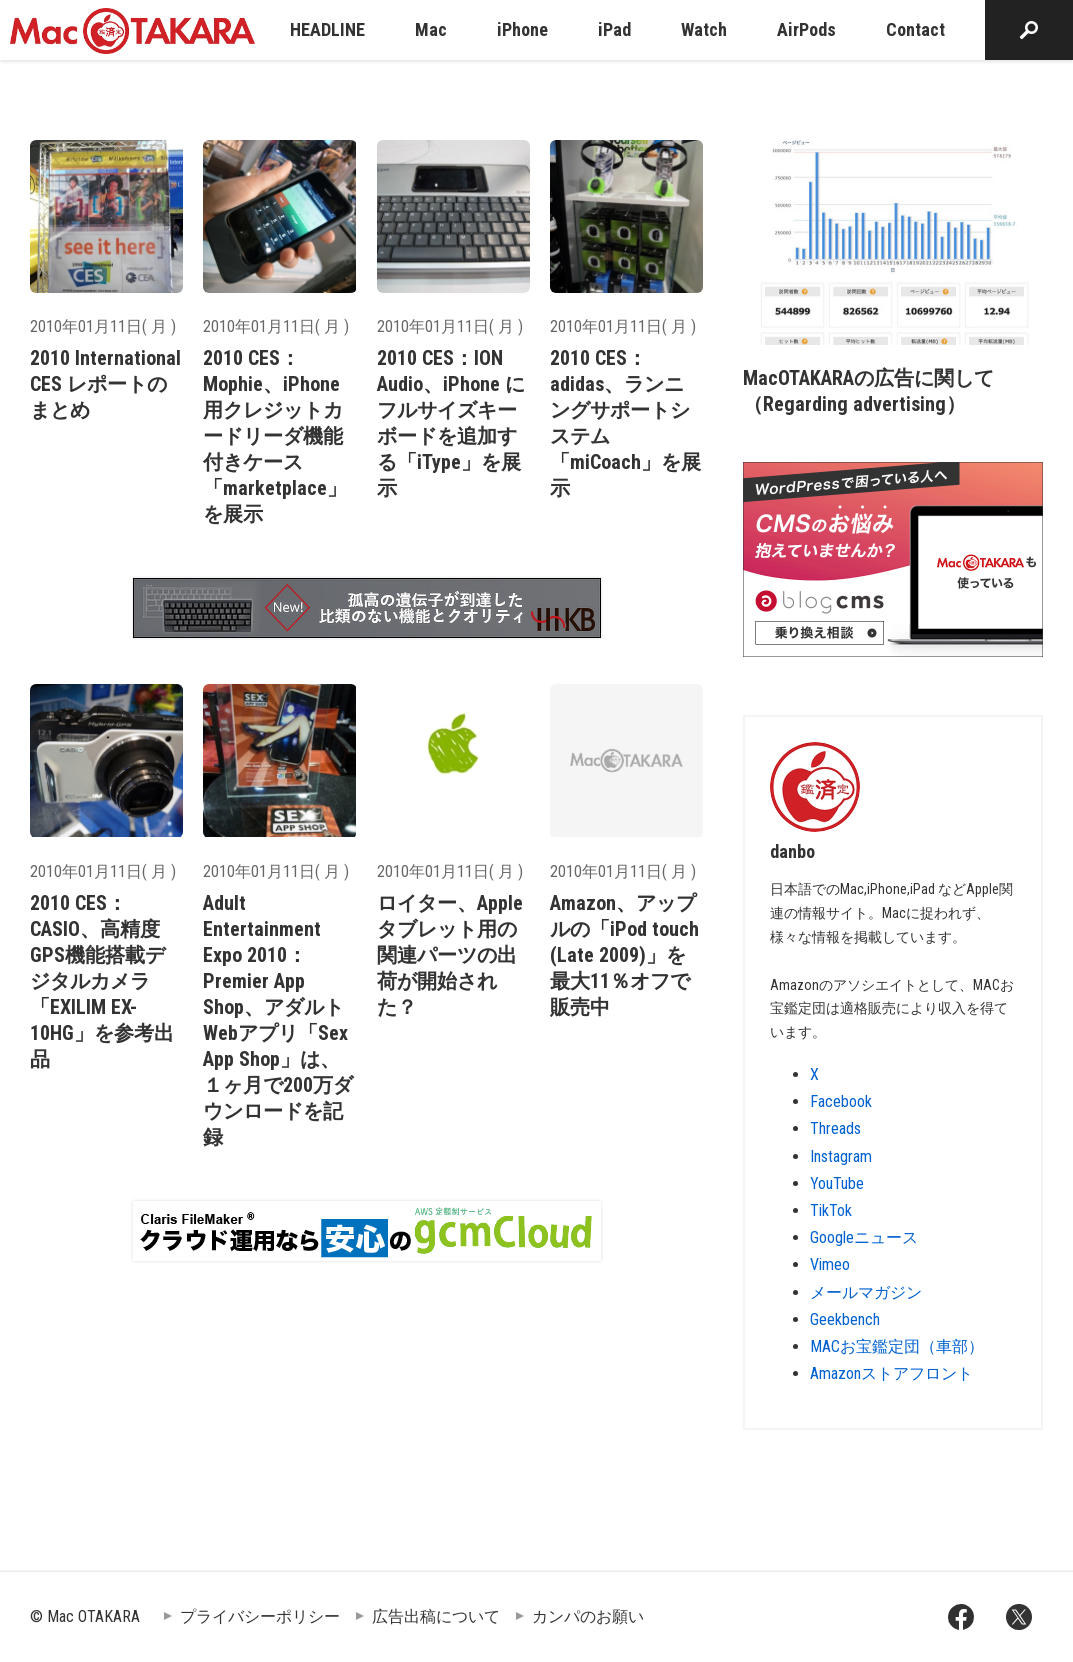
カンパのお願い (588, 1616)
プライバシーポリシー (260, 1616)
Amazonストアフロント (891, 1373)
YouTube (837, 1183)
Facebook (841, 1101)
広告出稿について (436, 1616)
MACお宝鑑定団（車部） (897, 1346)
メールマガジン (866, 1292)
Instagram (841, 1156)
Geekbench (845, 1319)
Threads (835, 1128)
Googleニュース (864, 1237)
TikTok (831, 1210)
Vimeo (830, 1264)
